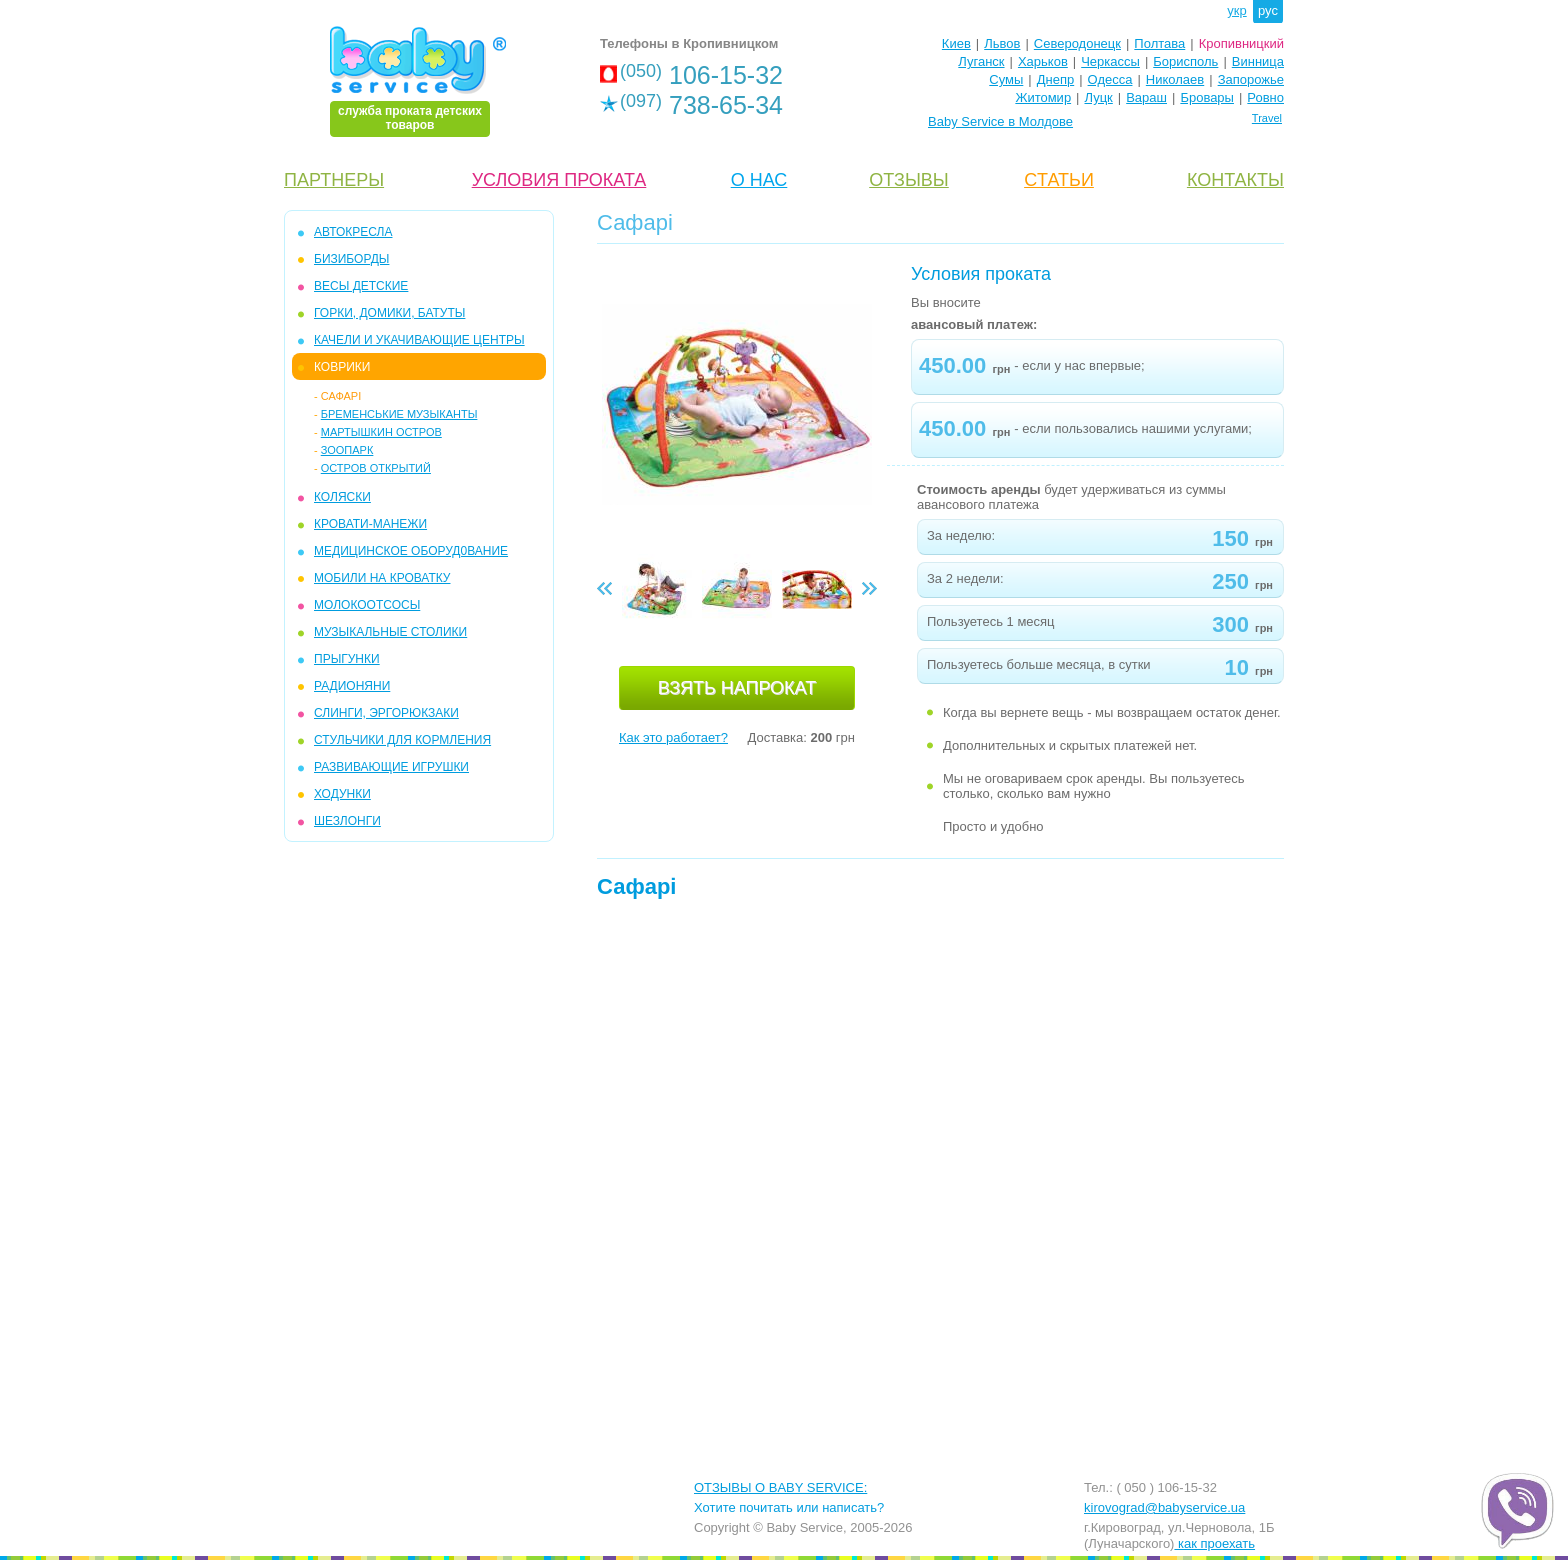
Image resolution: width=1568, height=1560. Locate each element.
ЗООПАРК (347, 450)
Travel (1267, 118)
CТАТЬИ (1059, 180)
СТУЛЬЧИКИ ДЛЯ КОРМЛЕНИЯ (402, 740)
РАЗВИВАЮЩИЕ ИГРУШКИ (391, 767)
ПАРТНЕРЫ (334, 180)
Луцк (1099, 97)
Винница (1258, 61)
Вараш (1146, 97)
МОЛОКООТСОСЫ (367, 605)
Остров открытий (376, 468)
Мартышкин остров (381, 432)
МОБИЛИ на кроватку (382, 578)
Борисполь (1185, 61)
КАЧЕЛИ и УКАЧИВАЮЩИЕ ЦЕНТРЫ (419, 340)
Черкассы (1110, 61)
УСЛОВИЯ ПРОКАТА (559, 180)
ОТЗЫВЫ (909, 180)
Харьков (1043, 61)
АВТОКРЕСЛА (353, 232)
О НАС (759, 180)
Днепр (1055, 79)
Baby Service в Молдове (1000, 121)
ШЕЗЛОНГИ (347, 821)
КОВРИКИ (342, 367)
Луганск (981, 61)
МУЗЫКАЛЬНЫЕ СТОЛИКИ (390, 632)
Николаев (1175, 79)
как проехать (1214, 1543)
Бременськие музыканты (399, 414)
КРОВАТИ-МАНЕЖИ (370, 524)
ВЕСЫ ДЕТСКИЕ (361, 286)
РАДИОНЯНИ (352, 686)
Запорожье (1251, 79)
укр (1236, 10)
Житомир (1043, 97)
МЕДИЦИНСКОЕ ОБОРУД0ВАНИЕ (411, 551)
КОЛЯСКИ (342, 497)
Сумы (1006, 79)
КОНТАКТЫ (1235, 180)
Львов (1002, 43)
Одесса (1110, 79)
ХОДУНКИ (342, 794)
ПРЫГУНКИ (347, 659)
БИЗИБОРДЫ (351, 259)
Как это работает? (673, 737)
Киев (956, 43)
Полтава (1159, 43)
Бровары (1207, 97)
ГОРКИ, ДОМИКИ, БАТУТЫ (389, 313)
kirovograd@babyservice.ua (1164, 1507)
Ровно (1265, 97)
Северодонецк (1077, 43)
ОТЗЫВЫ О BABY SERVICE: (780, 1487)
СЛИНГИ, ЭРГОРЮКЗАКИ (386, 713)
